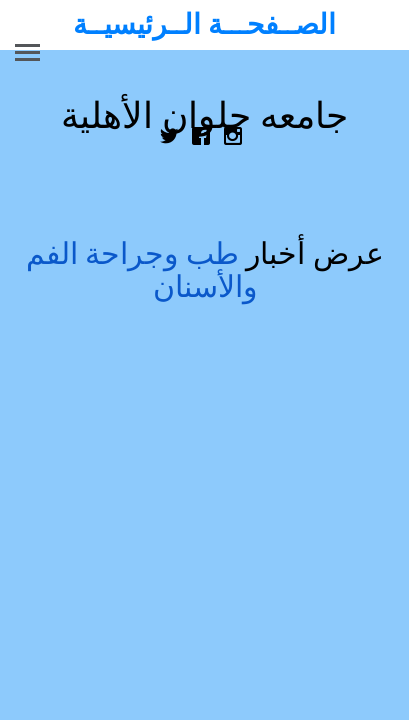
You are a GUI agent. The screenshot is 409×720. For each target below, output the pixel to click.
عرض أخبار (205, 270)
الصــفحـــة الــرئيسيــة (204, 24)
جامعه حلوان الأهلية (204, 116)
